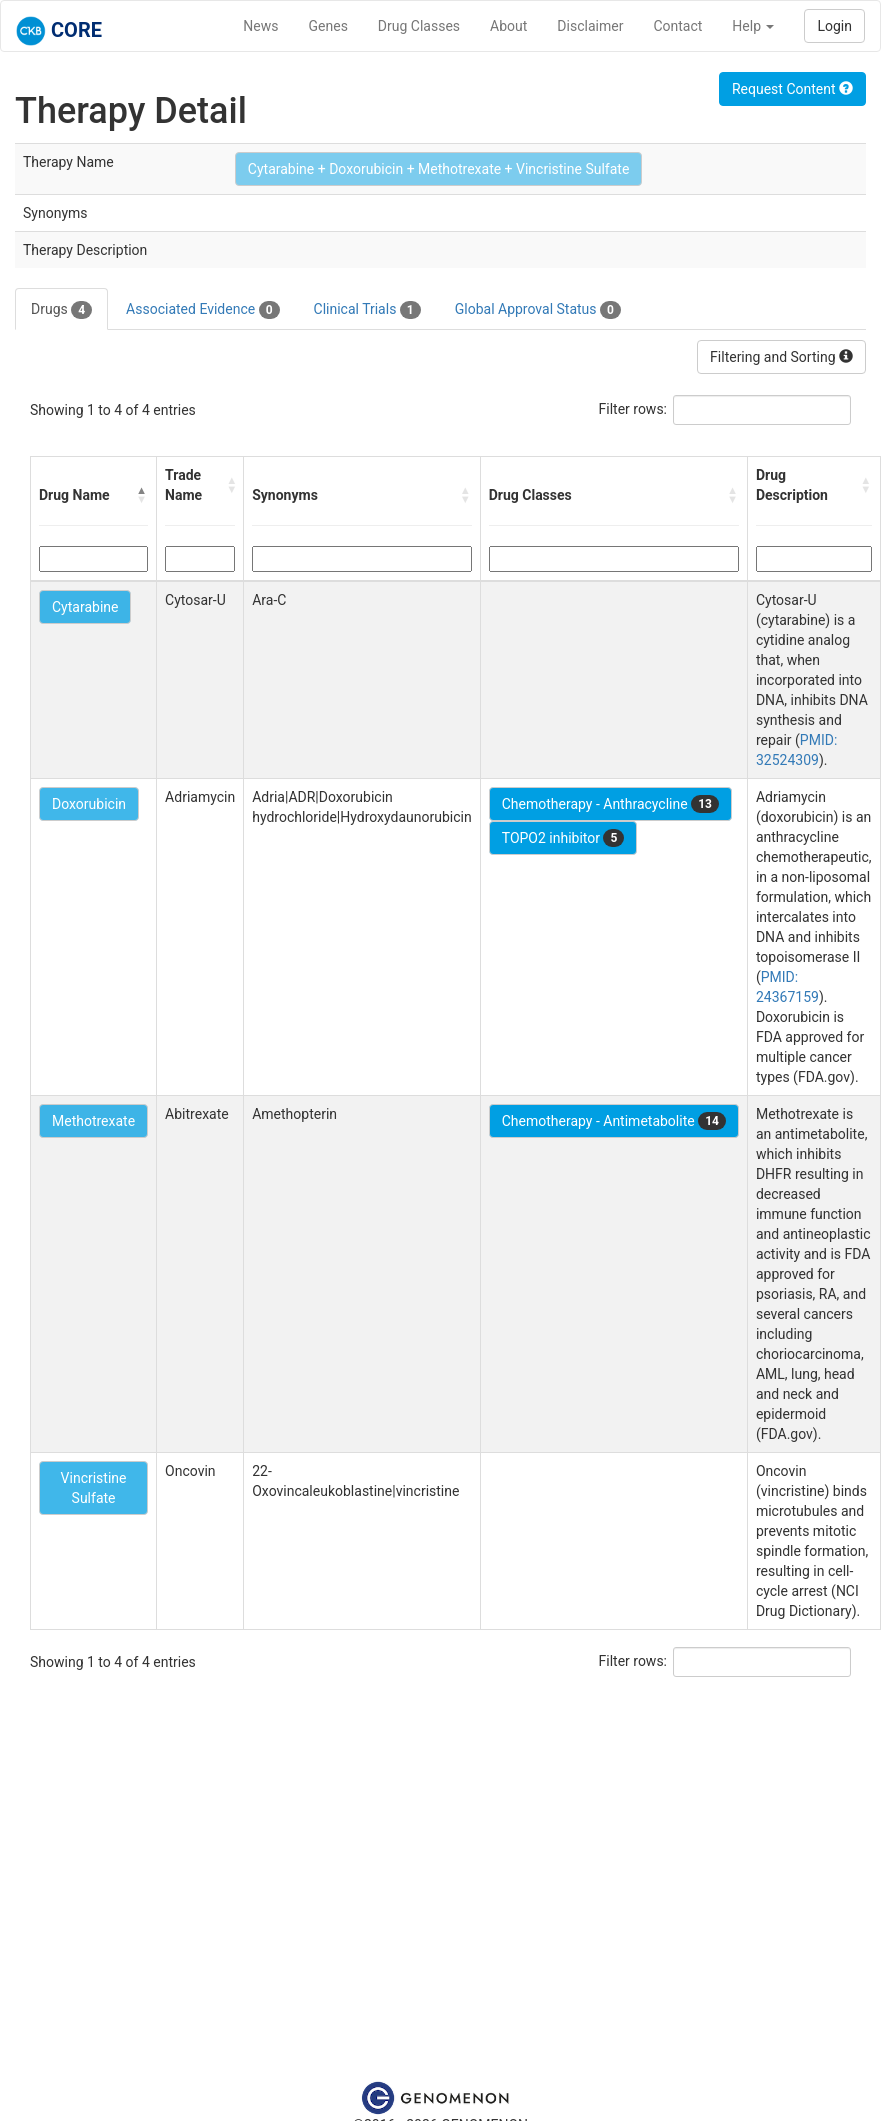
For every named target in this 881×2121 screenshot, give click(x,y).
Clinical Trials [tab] (367, 310)
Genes (328, 26)
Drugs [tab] (61, 310)
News (260, 26)
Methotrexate (93, 1121)
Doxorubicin (89, 804)
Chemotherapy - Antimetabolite (614, 1121)
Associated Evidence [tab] (202, 310)
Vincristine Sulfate (94, 1488)
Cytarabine (85, 607)
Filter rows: (633, 409)
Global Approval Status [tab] (538, 310)
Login (834, 26)
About (508, 26)
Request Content (792, 89)
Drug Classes (419, 26)
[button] (142, 495)
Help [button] (753, 26)
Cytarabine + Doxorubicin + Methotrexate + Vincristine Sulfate (439, 169)
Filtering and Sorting (781, 357)
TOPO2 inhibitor (563, 838)
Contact (677, 26)
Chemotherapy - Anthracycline (610, 804)
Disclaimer (590, 26)
